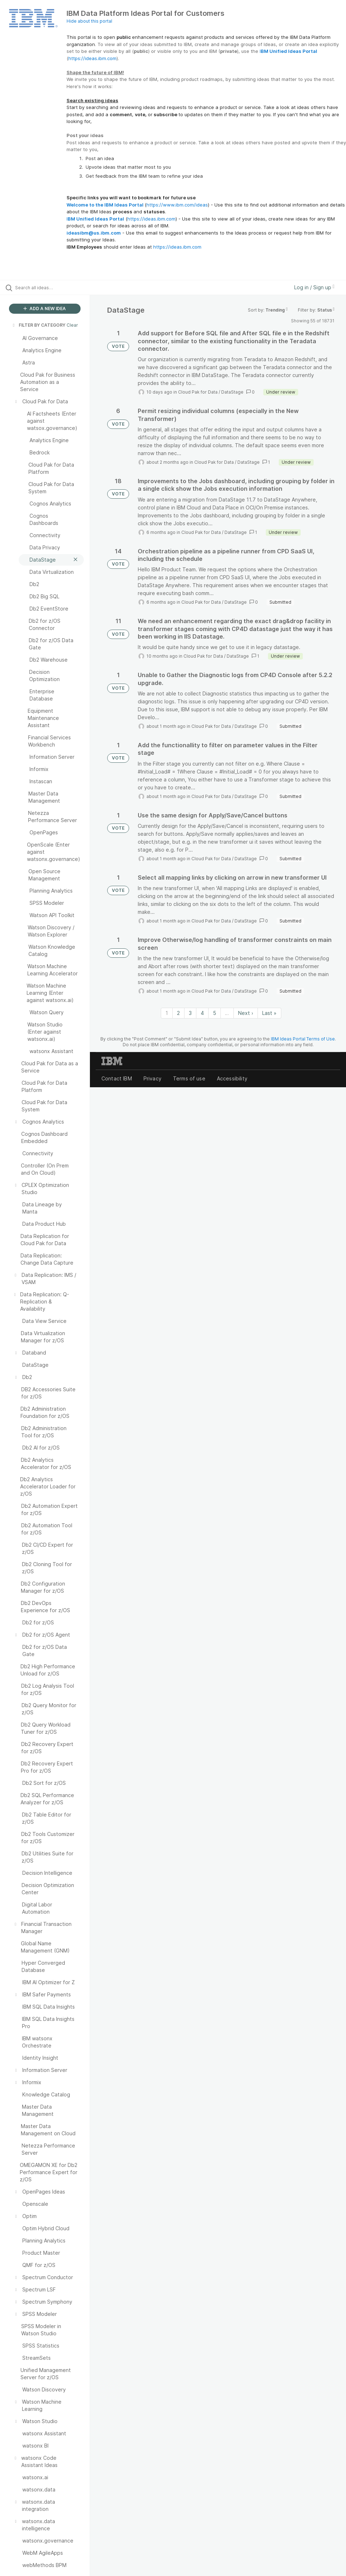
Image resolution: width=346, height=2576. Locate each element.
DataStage (232, 392)
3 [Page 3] (190, 1013)
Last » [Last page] (269, 1013)
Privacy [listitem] (152, 1078)
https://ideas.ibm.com (92, 58)
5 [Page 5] (214, 1013)
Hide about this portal (89, 21)
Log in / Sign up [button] (314, 287)
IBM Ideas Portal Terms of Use (303, 1039)
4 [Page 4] (202, 1013)
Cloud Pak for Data (198, 392)
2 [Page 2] (178, 1013)
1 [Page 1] (166, 1013)
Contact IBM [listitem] (116, 1078)
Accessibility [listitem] (232, 1078)
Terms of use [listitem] (189, 1078)
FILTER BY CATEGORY (38, 325)
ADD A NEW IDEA (44, 308)
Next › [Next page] (245, 1013)
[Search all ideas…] (48, 287)
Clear (72, 325)
